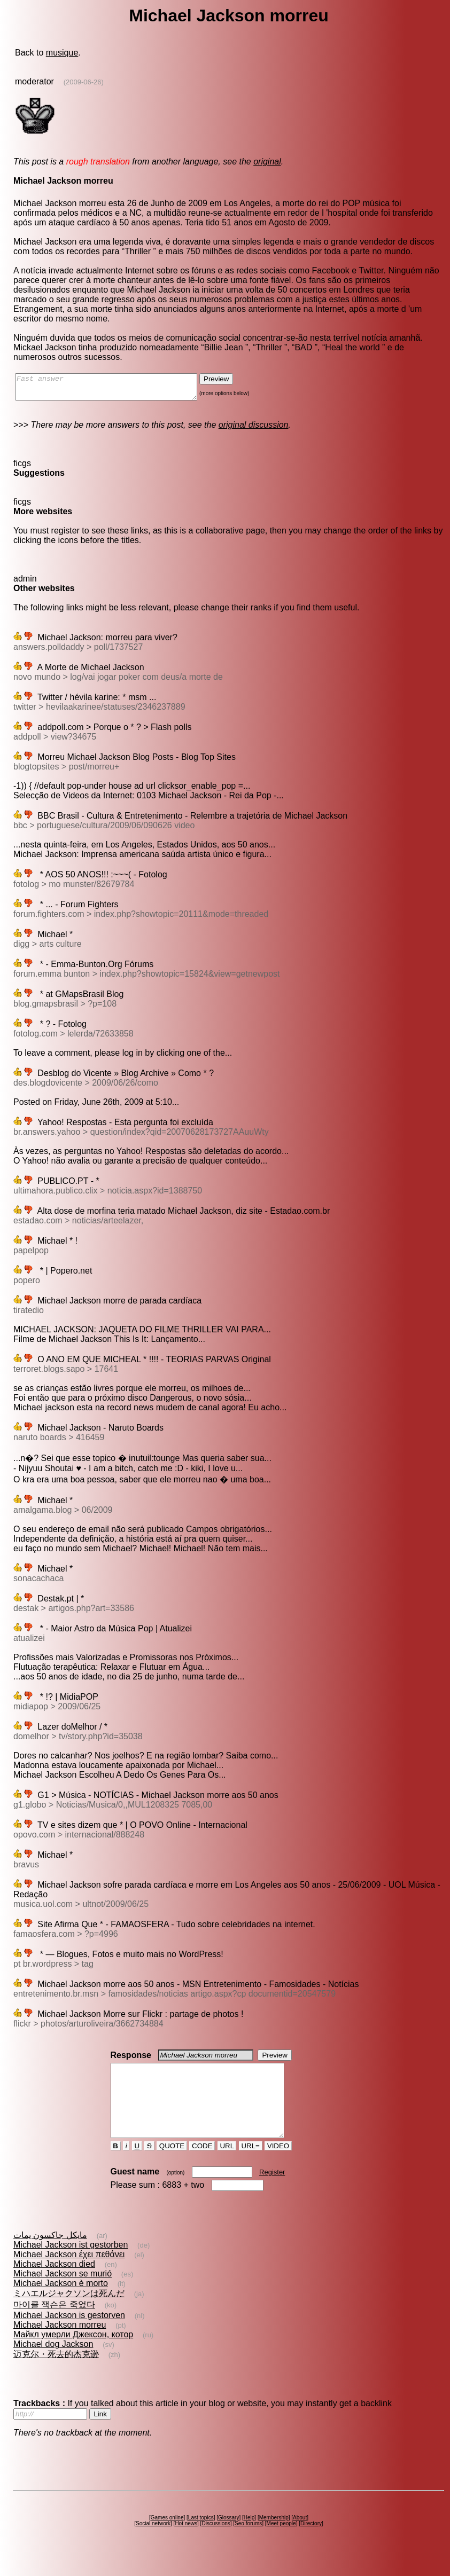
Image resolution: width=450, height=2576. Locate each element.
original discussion (254, 429)
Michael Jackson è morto (60, 2302)
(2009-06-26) (84, 82)
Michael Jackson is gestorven (69, 2334)
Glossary (228, 2537)
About (300, 2537)
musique (62, 52)
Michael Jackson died (54, 2283)
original (267, 161)
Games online (167, 2537)
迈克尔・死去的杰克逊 (56, 2373)
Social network (153, 2543)
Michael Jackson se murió (62, 2292)
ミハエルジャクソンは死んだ (69, 2312)
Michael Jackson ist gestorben (70, 2263)
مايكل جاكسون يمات (50, 2254)
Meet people (281, 2543)
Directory (311, 2543)
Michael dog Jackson (53, 2363)
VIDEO (278, 2165)
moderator (34, 81)
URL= (250, 2165)
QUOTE (172, 2165)
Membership (274, 2537)
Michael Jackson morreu (59, 2344)
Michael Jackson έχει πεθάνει (69, 2273)
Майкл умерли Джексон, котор (73, 2353)
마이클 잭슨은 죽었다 (54, 2323)
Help (249, 2537)
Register (272, 2191)
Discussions (215, 2543)
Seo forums (248, 2543)
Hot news (186, 2543)
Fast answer (117, 389)
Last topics (201, 2537)
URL (227, 2165)
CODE (202, 2165)
